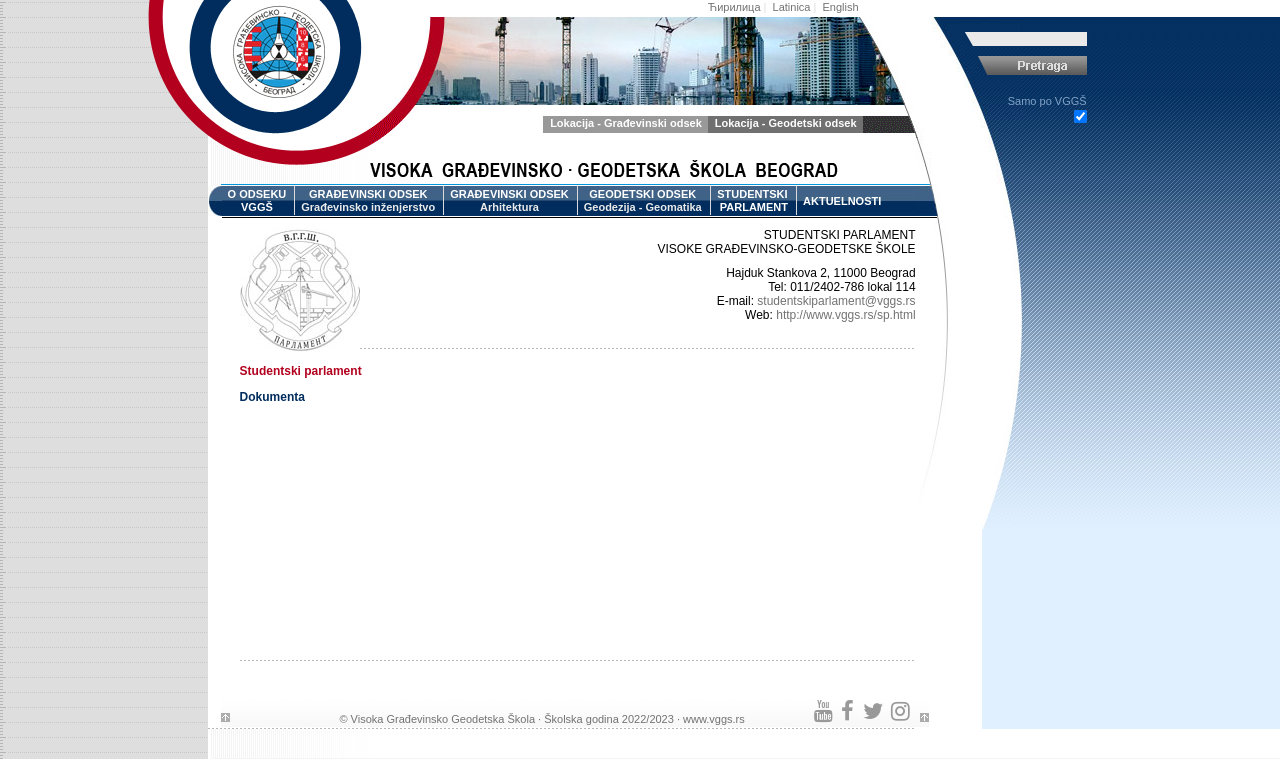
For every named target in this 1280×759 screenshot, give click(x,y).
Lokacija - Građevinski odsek (626, 123)
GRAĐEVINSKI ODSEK (368, 201)
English (841, 7)
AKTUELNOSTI (842, 201)
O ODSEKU (257, 201)
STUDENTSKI (752, 201)
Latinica (792, 7)
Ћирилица (734, 7)
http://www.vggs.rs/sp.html (845, 315)
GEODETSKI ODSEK (643, 201)
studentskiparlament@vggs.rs (836, 301)
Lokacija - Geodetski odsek (786, 123)
